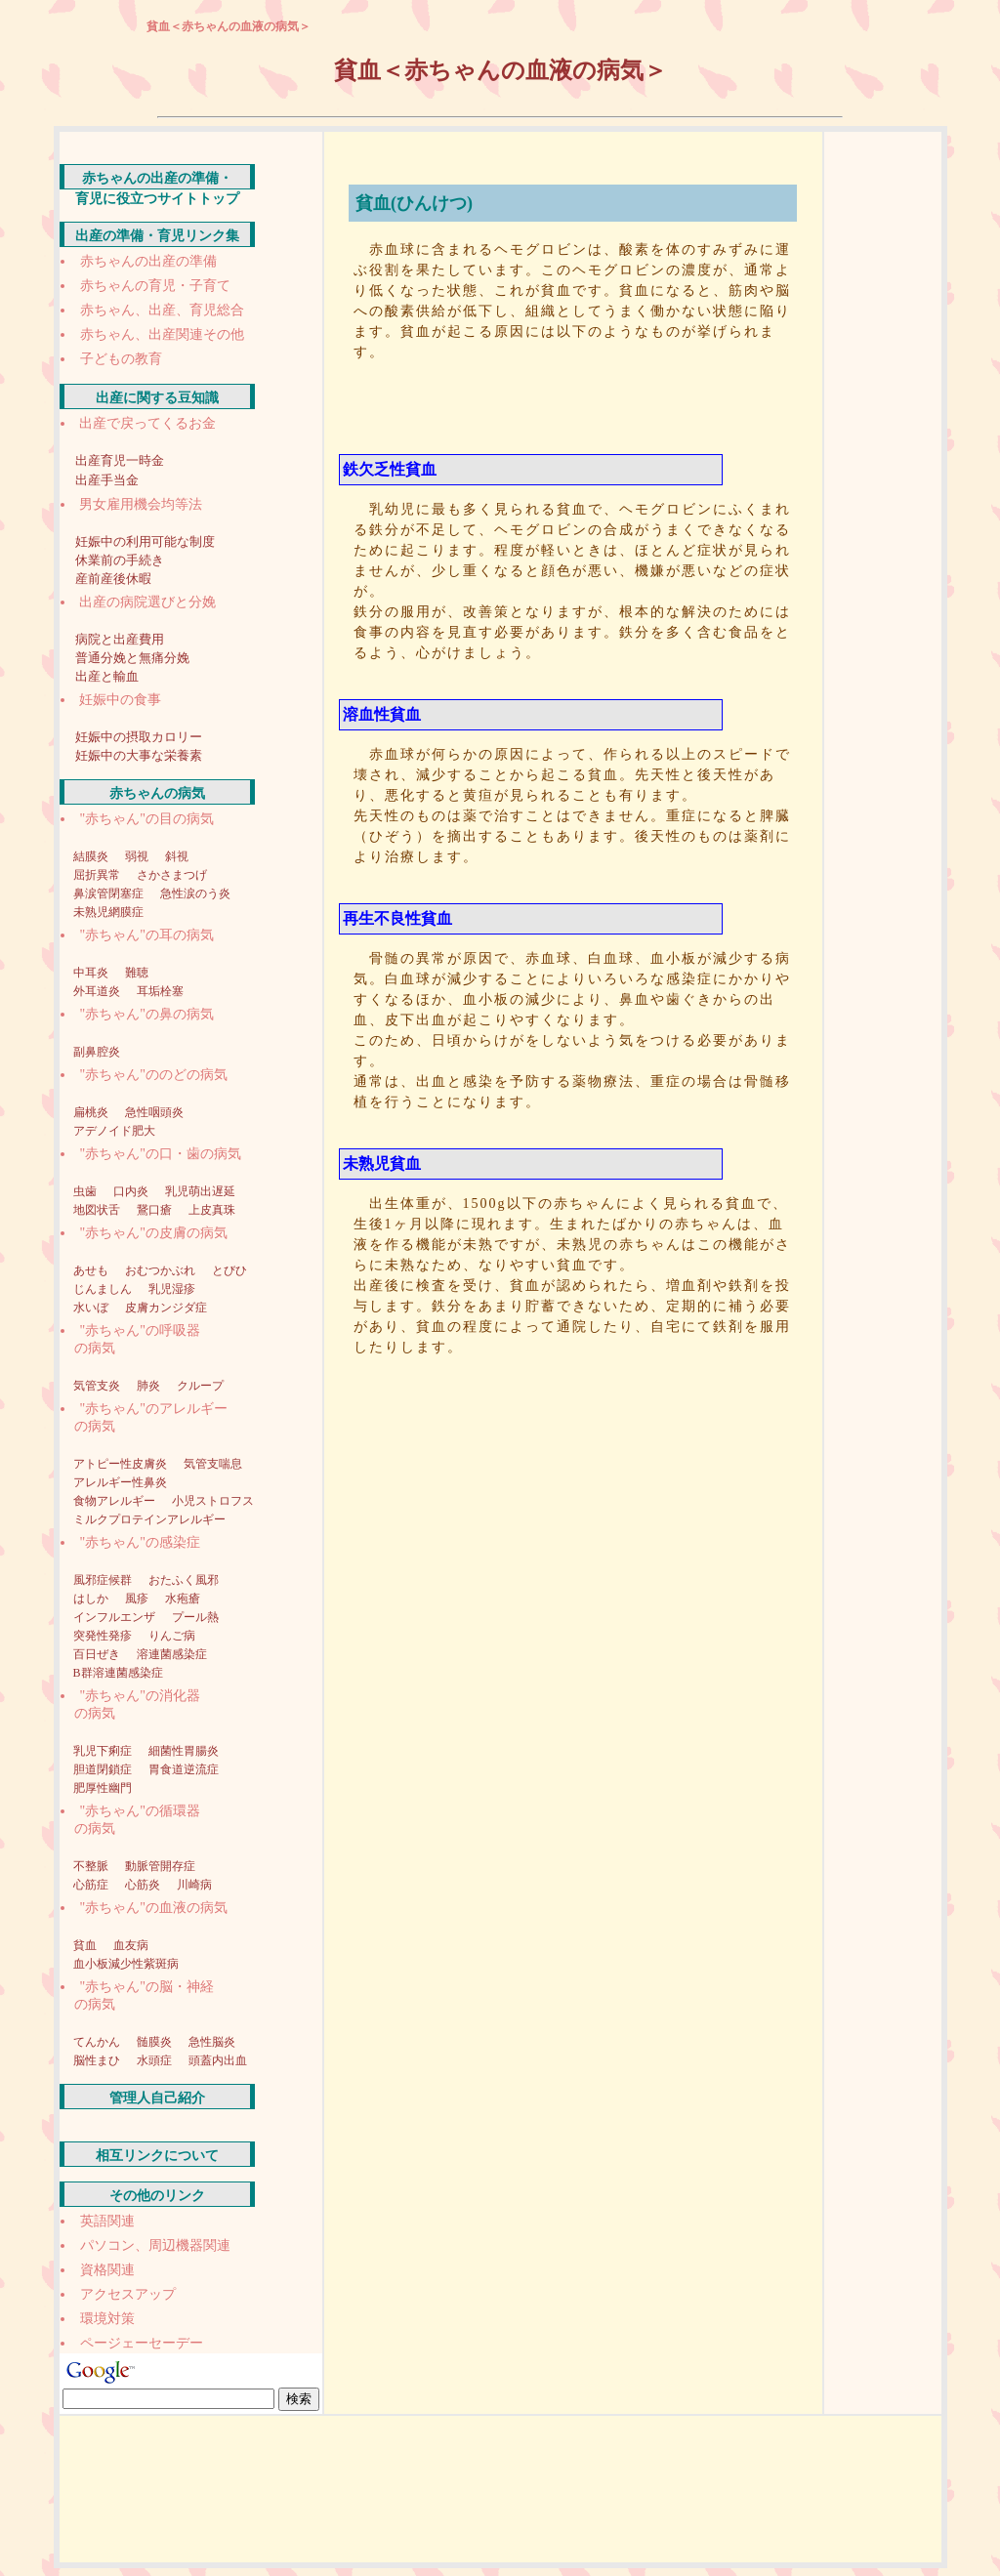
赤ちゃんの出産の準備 (148, 261)
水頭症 (156, 2060)
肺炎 (150, 1385)
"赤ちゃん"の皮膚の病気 (154, 1233)
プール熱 (195, 1617)
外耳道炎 (98, 991)
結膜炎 (92, 856)
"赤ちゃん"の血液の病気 (154, 1907)
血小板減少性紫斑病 (126, 1964)
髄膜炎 (156, 2042)
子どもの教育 (121, 359)
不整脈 (92, 1866)
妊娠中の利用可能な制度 (145, 541)
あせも (92, 1270)
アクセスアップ (128, 2294)
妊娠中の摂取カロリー (138, 736)
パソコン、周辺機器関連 (155, 2245)
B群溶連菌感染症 (118, 1673)
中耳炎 (92, 972)
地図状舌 (98, 1210)
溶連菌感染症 (172, 1654)
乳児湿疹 (171, 1289)
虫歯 (86, 1191)
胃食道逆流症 (183, 1769)
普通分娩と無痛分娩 (132, 657)
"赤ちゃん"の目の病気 (147, 818)
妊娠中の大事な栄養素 (138, 755)
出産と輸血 (107, 676)
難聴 (136, 972)
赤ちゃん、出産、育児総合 (162, 310)
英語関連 (107, 2221)
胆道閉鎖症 (104, 1769)
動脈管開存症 (160, 1866)
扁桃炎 (92, 1112)
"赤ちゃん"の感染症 (140, 1542)
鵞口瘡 (156, 1210)
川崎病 (194, 1884)
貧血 (86, 1945)
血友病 (130, 1945)
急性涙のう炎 (195, 893)
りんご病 (171, 1635)
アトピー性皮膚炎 (121, 1464)
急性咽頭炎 (154, 1112)
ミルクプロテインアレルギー (149, 1519)
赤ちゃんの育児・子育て (155, 285)
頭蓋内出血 (217, 2060)
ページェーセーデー (141, 2343)
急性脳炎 (211, 2042)
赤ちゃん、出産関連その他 (162, 334)
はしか (92, 1598)
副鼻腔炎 (96, 1052)
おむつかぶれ (161, 1270)
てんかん (98, 2042)
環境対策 (107, 2318)
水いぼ (92, 1307)
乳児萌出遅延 (200, 1191)
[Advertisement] (578, 405)
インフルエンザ (115, 1617)
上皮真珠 (211, 1210)
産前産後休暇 (113, 578)
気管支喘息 (213, 1464)
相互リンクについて (157, 2155)
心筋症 (92, 1884)
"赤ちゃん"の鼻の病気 (147, 1014)
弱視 (138, 856)
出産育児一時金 (119, 460)
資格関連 (107, 2270)
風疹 (138, 1598)
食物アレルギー (115, 1501)
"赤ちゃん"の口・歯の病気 (160, 1153)
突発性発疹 (104, 1635)
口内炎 (132, 1191)
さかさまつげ (172, 875)
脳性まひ (98, 2060)
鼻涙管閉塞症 (109, 893)
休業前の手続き (119, 560)
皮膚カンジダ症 (166, 1307)
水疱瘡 (182, 1598)
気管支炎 (98, 1385)
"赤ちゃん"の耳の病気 (147, 935)
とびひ (229, 1270)
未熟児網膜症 (108, 912)
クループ (200, 1385)
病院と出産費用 (119, 639)
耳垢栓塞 (160, 991)
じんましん (104, 1289)
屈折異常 (98, 875)
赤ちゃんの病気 (157, 793)
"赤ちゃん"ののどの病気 (154, 1074)
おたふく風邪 (183, 1580)
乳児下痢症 (104, 1751)
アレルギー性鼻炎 (120, 1482)
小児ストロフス (213, 1501)
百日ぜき (98, 1654)
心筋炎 (144, 1884)
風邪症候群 (104, 1580)
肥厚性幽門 (102, 1788)
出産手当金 (107, 480)
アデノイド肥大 (114, 1131)
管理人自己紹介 (157, 2098)
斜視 (176, 856)
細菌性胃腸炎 (183, 1751)
